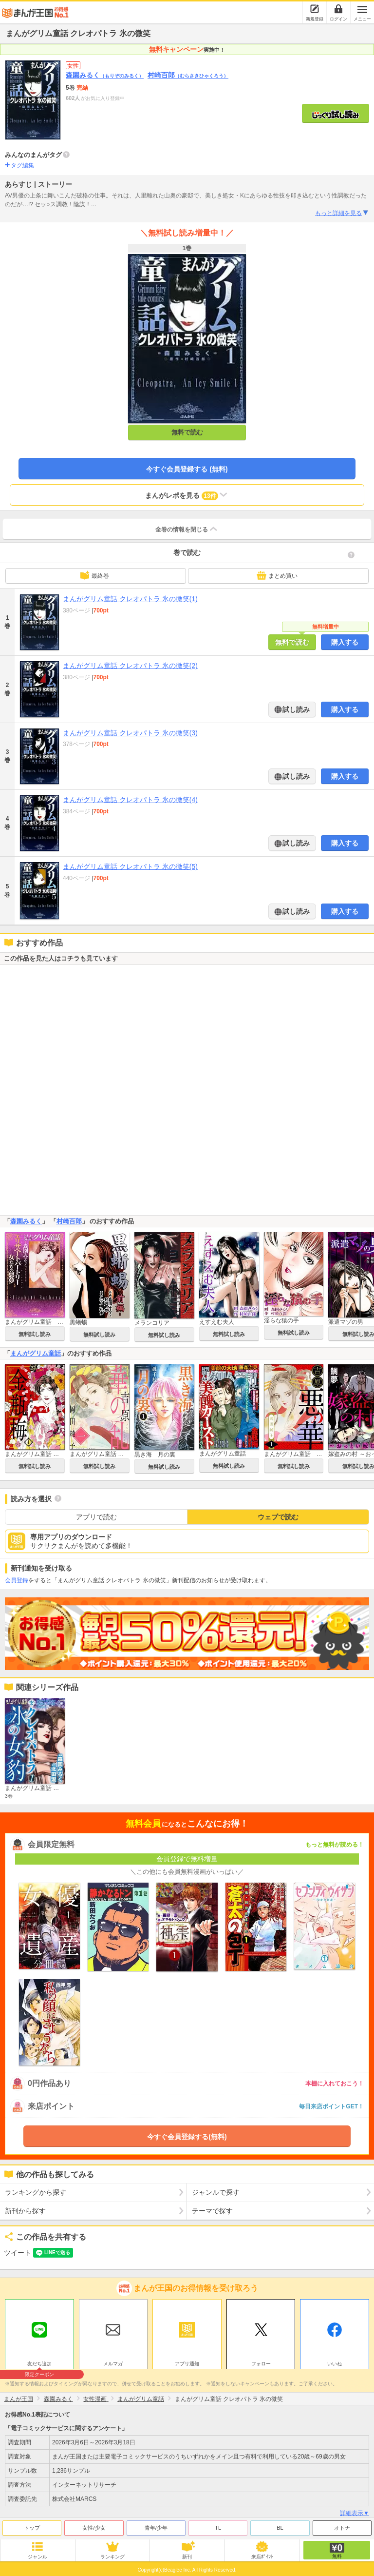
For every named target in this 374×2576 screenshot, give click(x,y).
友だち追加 (39, 2365)
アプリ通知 (187, 2363)
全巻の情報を (187, 529)
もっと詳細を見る (342, 213)
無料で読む (187, 432)
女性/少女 (93, 2528)
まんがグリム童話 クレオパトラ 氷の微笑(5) (130, 866)
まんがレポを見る (186, 495)
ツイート (17, 2253)
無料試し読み (35, 1334)
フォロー (261, 2363)
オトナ (342, 2528)
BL (280, 2528)
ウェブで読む (278, 1517)
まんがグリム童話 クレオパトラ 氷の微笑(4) (130, 800)
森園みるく (105, 75)
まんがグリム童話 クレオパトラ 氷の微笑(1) (130, 599)
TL (218, 2528)
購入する (344, 642)
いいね (334, 2363)
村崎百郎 (188, 75)
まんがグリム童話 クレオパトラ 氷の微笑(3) (130, 733)
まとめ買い (277, 575)
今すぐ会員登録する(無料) (186, 2137)
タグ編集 (22, 165)
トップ (32, 2528)
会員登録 (16, 1580)
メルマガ (113, 2363)
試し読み (295, 709)
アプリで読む (96, 1517)
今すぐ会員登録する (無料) (186, 469)
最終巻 (94, 575)
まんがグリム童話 (35, 1353)
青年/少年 (156, 2528)
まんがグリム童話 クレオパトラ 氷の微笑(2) (130, 665)
